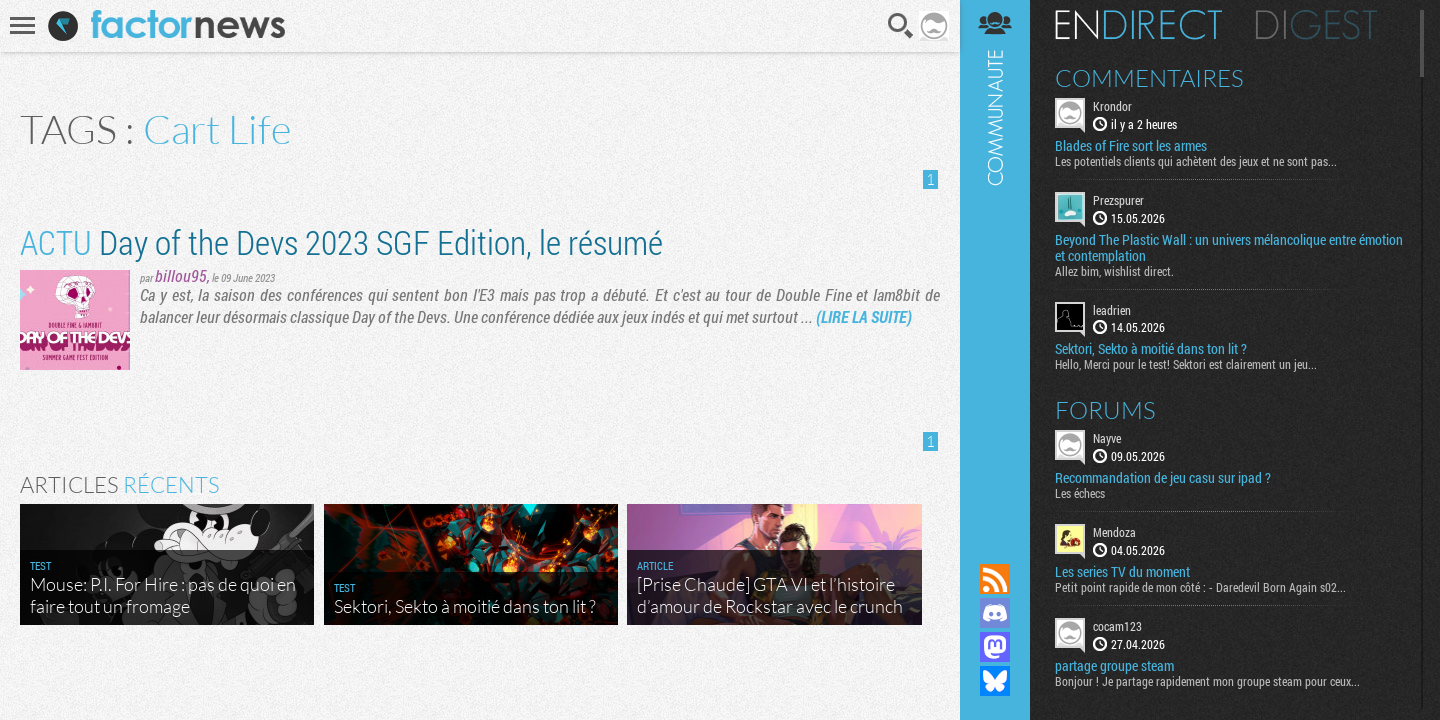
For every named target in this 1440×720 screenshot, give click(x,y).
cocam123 (1117, 626)
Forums (1105, 410)
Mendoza (1114, 532)
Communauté (995, 262)
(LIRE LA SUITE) (864, 316)
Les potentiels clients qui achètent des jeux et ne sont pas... (1196, 161)
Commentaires (1149, 78)
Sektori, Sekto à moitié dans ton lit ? (1151, 349)
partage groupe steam (1114, 666)
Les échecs (1080, 493)
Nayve (1107, 438)
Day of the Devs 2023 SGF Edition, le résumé (341, 241)
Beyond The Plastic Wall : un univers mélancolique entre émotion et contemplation (1229, 248)
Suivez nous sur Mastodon (995, 647)
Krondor (1112, 106)
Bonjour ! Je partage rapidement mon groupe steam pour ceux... (1207, 681)
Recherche (901, 26)
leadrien (1112, 310)
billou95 (181, 275)
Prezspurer (1118, 200)
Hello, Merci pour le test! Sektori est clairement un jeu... (1186, 364)
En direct (1138, 25)
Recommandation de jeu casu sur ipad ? (1163, 478)
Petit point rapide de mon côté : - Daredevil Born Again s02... (1200, 587)
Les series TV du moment (1122, 572)
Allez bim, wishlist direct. (1114, 271)
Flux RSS (995, 579)
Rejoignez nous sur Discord (995, 613)
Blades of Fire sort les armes (1131, 146)
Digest (1316, 25)
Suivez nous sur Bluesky (995, 681)
